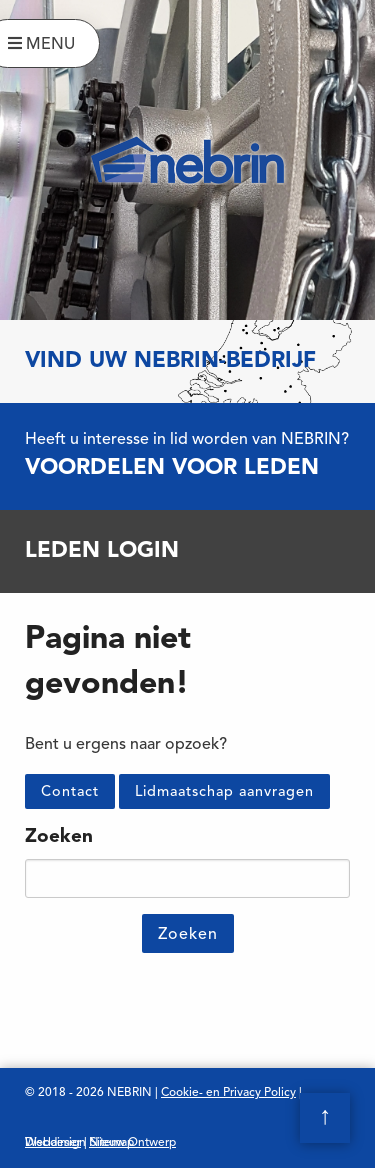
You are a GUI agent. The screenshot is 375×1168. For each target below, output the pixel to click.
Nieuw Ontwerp (132, 1143)
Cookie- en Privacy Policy (228, 1093)
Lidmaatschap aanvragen (224, 792)
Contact (70, 792)
